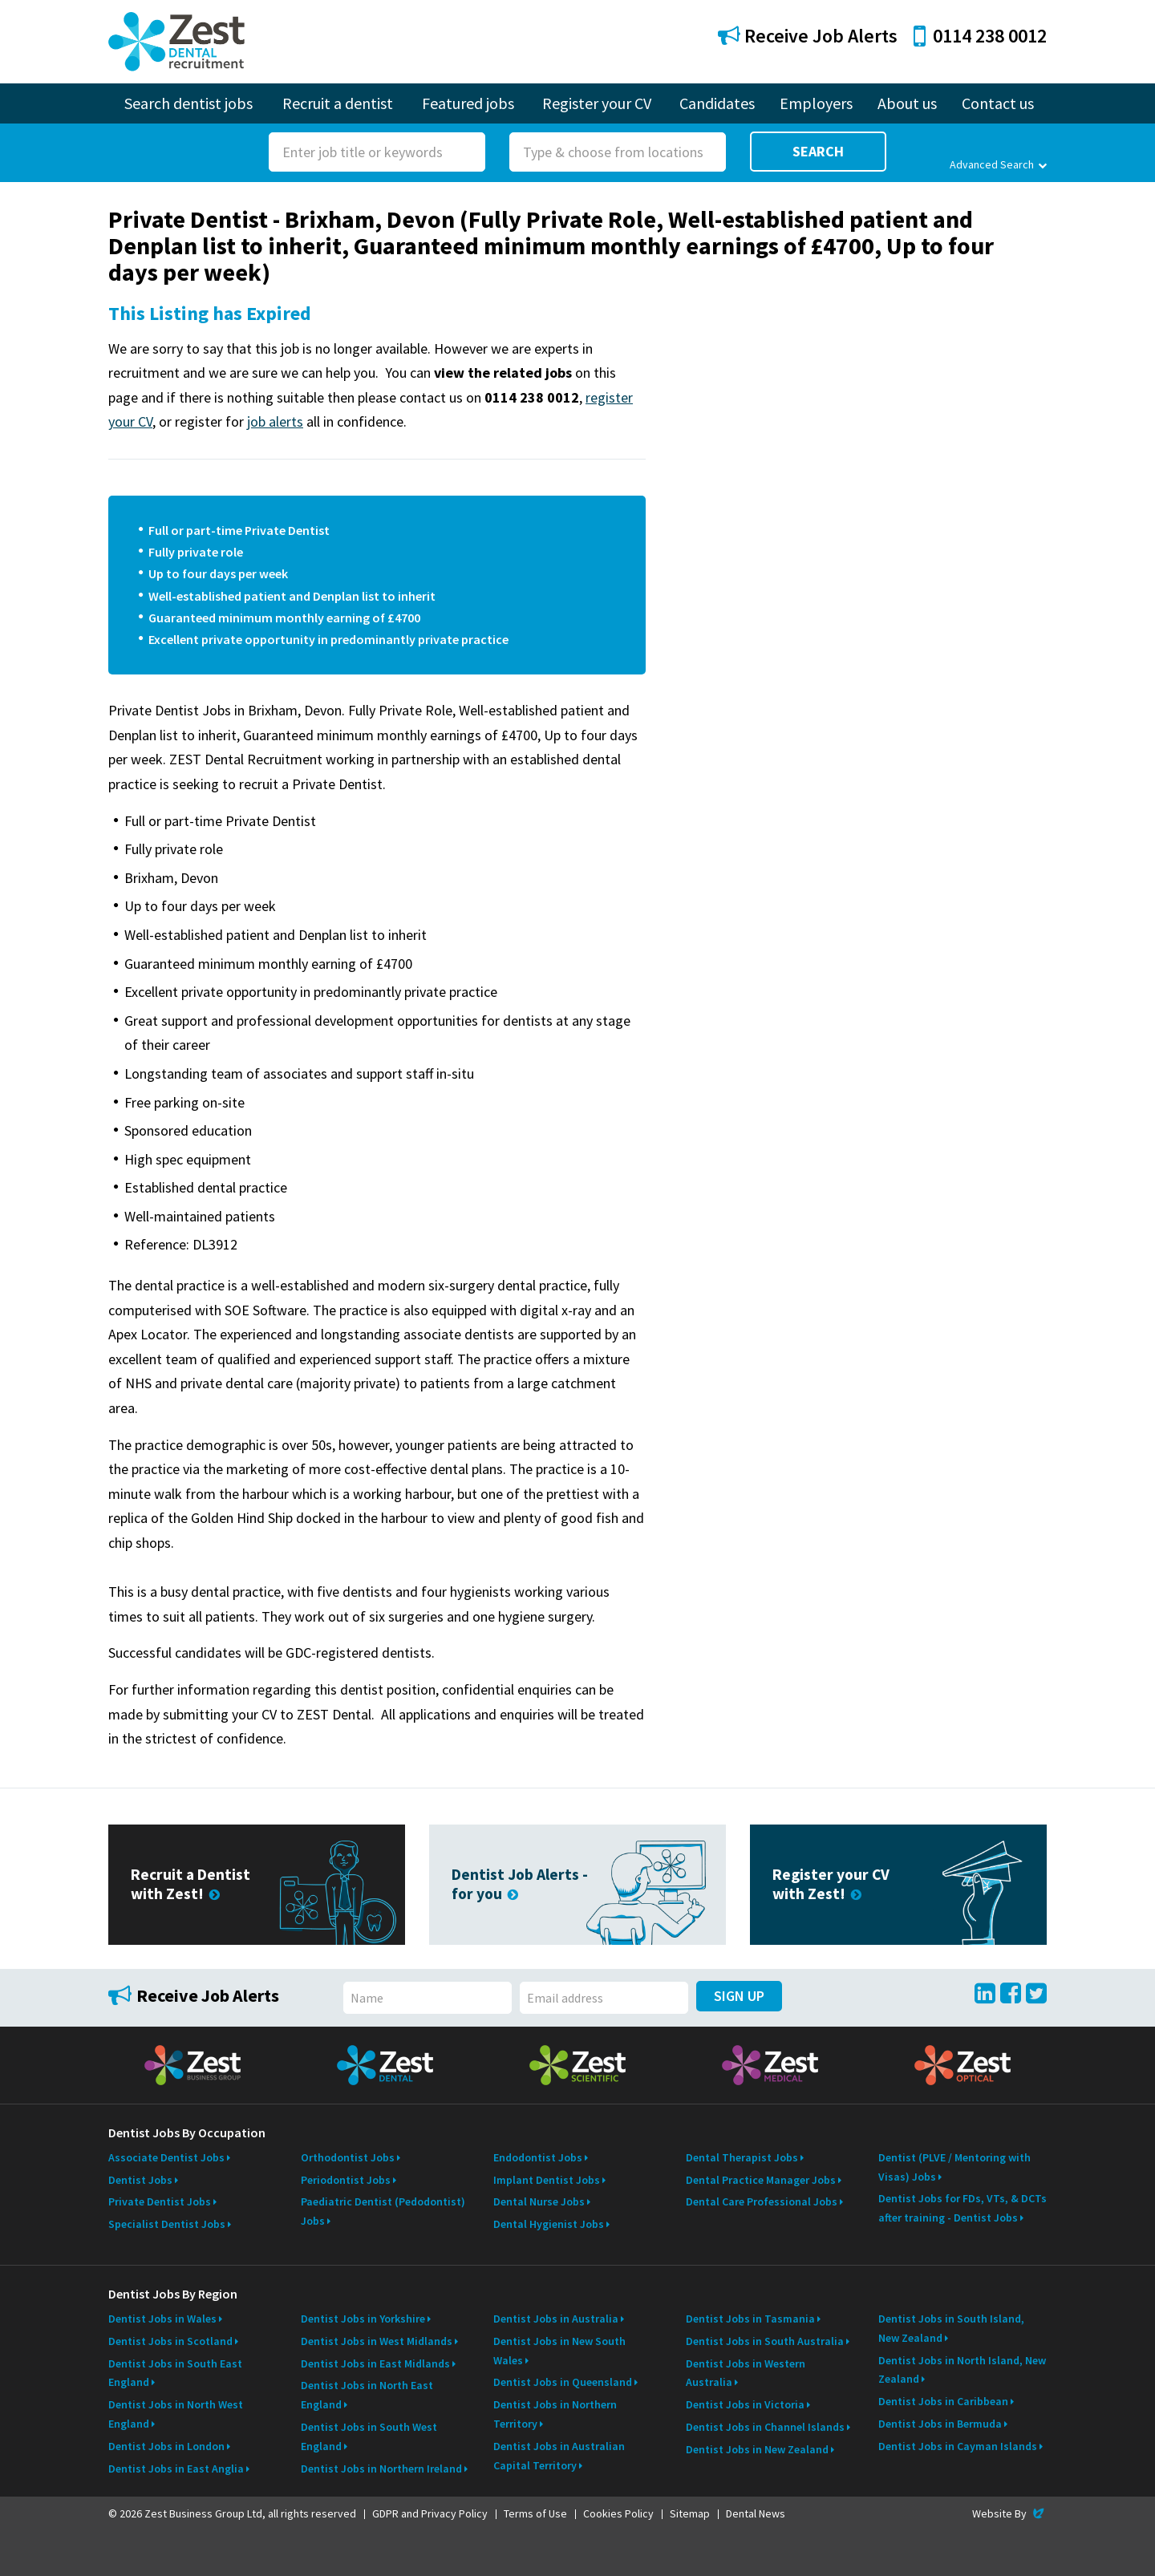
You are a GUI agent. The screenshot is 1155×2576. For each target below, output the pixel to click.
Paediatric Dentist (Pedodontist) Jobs (383, 2211)
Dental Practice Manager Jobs (761, 2180)
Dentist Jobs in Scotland (170, 2341)
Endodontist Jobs (537, 2157)
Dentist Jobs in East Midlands (375, 2363)
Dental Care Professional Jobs (761, 2201)
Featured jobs (468, 103)
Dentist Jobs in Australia (555, 2318)
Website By (1009, 2513)
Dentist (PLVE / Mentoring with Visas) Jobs (954, 2167)
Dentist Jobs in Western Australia (745, 2373)
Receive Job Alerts (808, 35)
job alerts (275, 421)
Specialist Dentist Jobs (166, 2224)
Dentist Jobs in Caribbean (943, 2401)
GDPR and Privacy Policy (430, 2513)
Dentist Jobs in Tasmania (750, 2318)
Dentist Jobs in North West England (175, 2414)
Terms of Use (535, 2513)
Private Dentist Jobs (159, 2201)
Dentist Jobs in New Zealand (757, 2449)
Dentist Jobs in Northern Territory (555, 2414)
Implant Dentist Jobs (546, 2180)
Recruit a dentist (337, 103)
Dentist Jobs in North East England (367, 2395)
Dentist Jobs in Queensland (562, 2382)
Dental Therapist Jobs (742, 2157)
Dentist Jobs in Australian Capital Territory (559, 2456)
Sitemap (690, 2513)
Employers (816, 103)
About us (907, 103)
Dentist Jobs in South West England (369, 2436)
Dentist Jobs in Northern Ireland (381, 2468)
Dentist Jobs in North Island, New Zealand (962, 2370)
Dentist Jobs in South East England (175, 2373)
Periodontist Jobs (346, 2180)
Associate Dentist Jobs (166, 2157)
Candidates (717, 103)
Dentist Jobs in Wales (162, 2318)
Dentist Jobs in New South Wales (559, 2350)
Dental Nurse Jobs (539, 2201)
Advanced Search (998, 164)
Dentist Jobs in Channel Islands (765, 2427)
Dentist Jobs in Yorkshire (363, 2318)
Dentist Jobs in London (166, 2446)
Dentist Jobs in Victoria (745, 2404)
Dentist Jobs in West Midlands (376, 2341)
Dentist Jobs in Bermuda (940, 2423)
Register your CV (596, 103)
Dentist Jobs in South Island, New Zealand (951, 2328)
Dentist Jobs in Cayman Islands (957, 2446)
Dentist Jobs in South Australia (765, 2341)
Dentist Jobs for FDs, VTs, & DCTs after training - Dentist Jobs (962, 2208)
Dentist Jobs (140, 2180)
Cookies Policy (618, 2513)
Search (818, 151)
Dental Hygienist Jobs (548, 2224)
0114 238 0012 (980, 35)
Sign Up (739, 1996)
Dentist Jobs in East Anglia (176, 2468)
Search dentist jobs (188, 103)
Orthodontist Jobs (348, 2157)
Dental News (755, 2513)
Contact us (998, 103)
